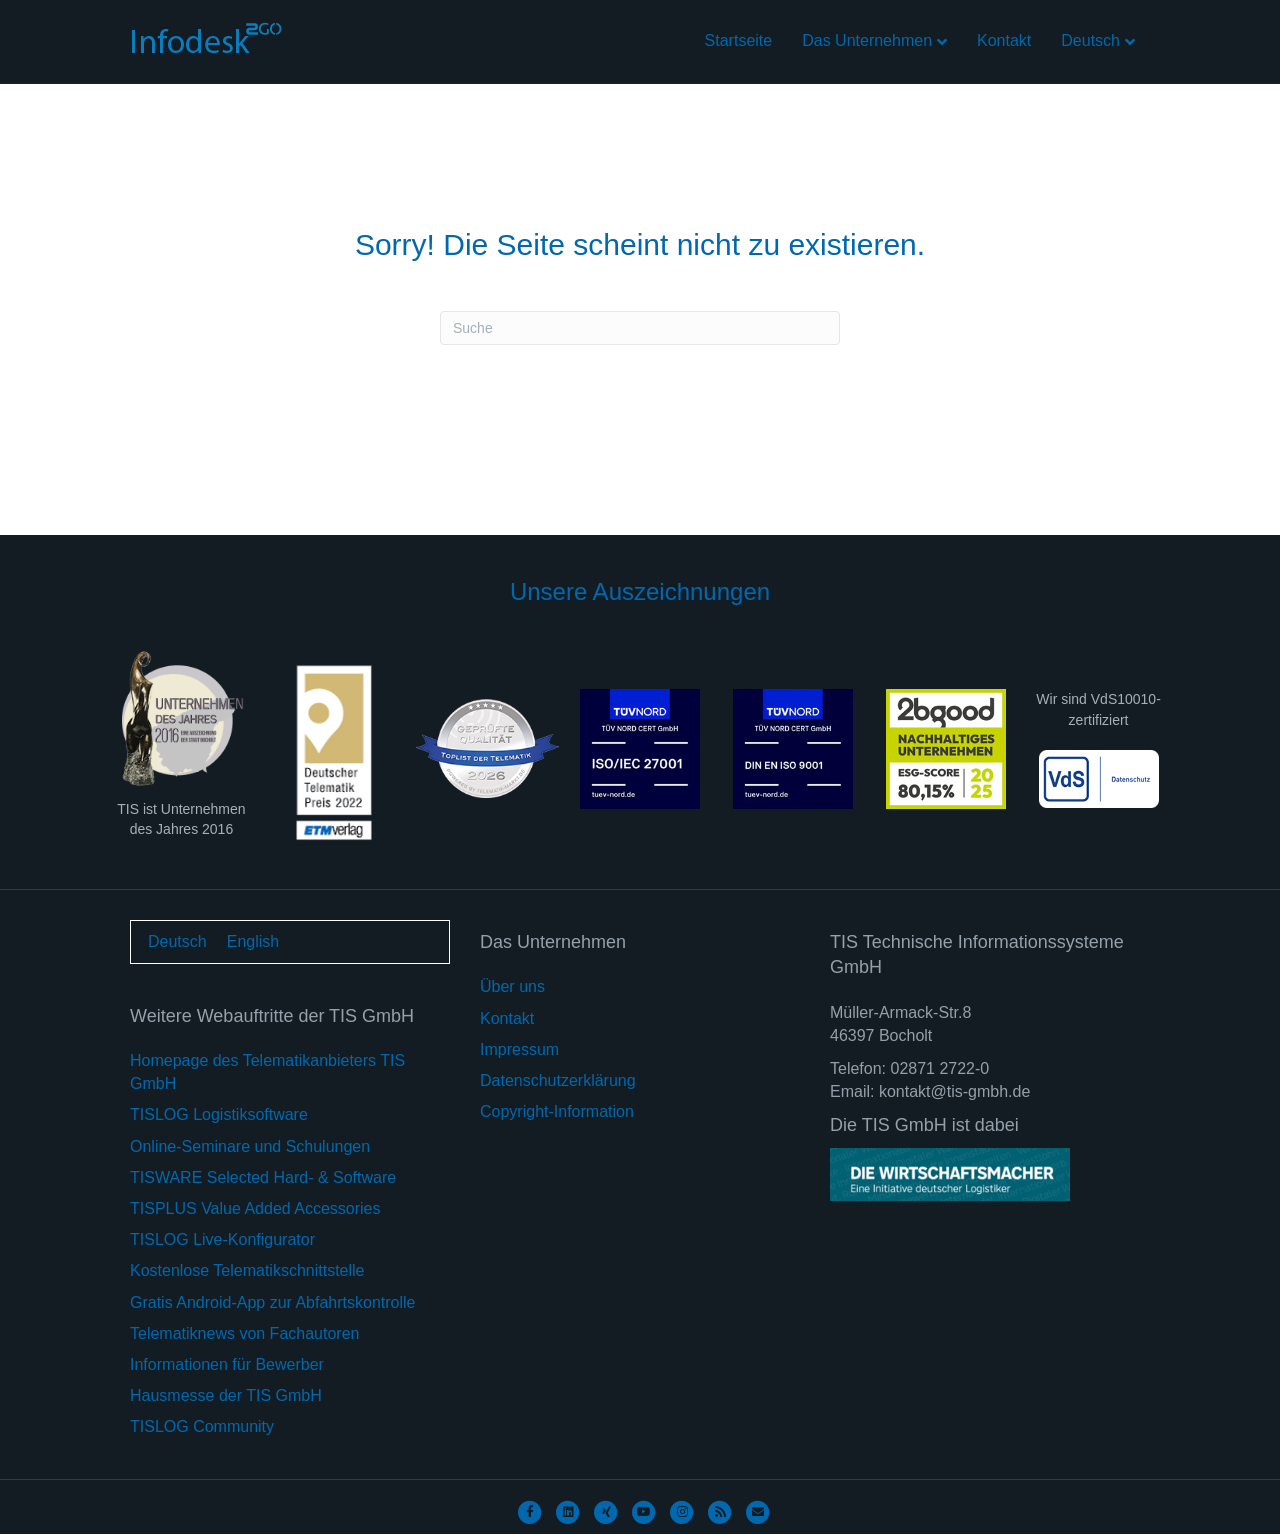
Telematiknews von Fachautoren (244, 1333)
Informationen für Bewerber (227, 1364)
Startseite (739, 40)
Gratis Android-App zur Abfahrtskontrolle (272, 1302)
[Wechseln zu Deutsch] (177, 942)
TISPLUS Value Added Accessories (255, 1208)
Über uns (512, 986)
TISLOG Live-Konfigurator (222, 1239)
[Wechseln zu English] (253, 942)
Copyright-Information (557, 1111)
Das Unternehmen (867, 40)
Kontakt (1004, 40)
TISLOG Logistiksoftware (219, 1114)
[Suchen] (640, 328)
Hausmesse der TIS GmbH (226, 1395)
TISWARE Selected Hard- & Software (263, 1177)
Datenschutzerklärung (558, 1080)
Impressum (519, 1049)
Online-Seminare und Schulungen (250, 1146)
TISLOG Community (202, 1426)
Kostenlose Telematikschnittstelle (247, 1270)
